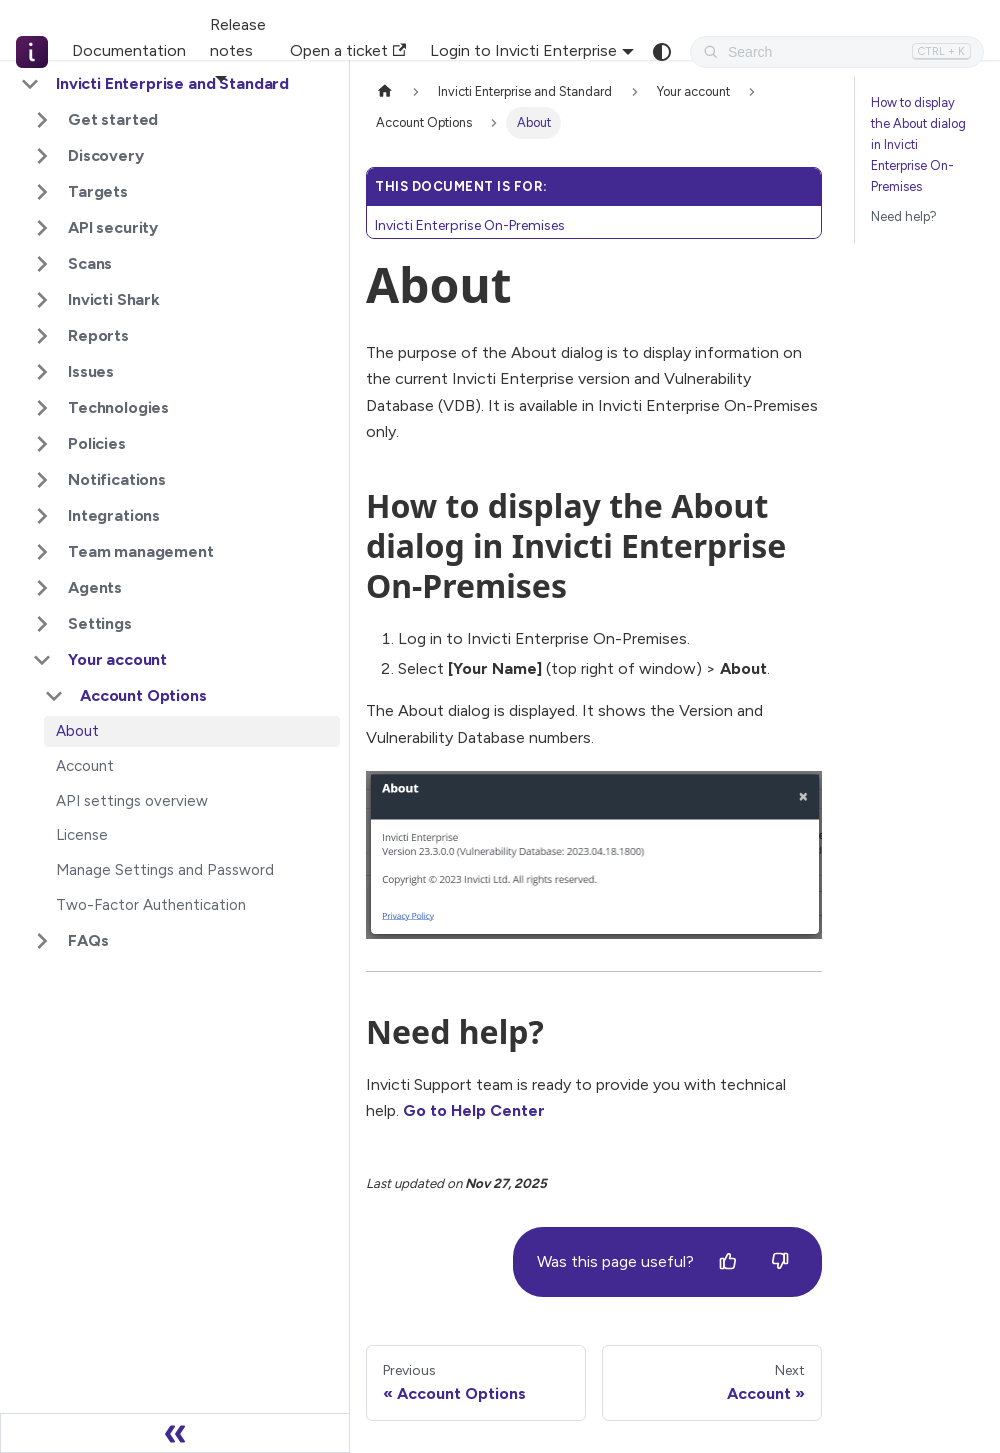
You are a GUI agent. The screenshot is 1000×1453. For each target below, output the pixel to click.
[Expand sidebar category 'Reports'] (42, 336)
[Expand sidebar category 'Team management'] (42, 552)
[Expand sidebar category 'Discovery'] (42, 156)
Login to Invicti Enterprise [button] (523, 50)
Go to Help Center (474, 1110)
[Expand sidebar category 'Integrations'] (42, 516)
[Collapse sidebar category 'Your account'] (42, 660)
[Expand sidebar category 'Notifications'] (42, 480)
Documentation (129, 50)
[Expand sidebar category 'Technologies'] (42, 408)
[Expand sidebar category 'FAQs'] (42, 941)
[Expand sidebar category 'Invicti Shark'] (42, 300)
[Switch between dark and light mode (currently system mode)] (662, 52)
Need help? (904, 216)
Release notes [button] (238, 37)
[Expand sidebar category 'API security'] (42, 228)
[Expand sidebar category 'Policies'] (42, 444)
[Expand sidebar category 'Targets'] (42, 192)
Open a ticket (348, 50)
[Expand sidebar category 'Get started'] (42, 120)
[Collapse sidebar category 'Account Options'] (54, 696)
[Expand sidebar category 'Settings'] (42, 624)
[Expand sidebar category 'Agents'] (42, 588)
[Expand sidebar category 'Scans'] (42, 264)
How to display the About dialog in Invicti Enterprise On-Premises (918, 144)
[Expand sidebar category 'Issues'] (42, 372)
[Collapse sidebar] (175, 1433)
